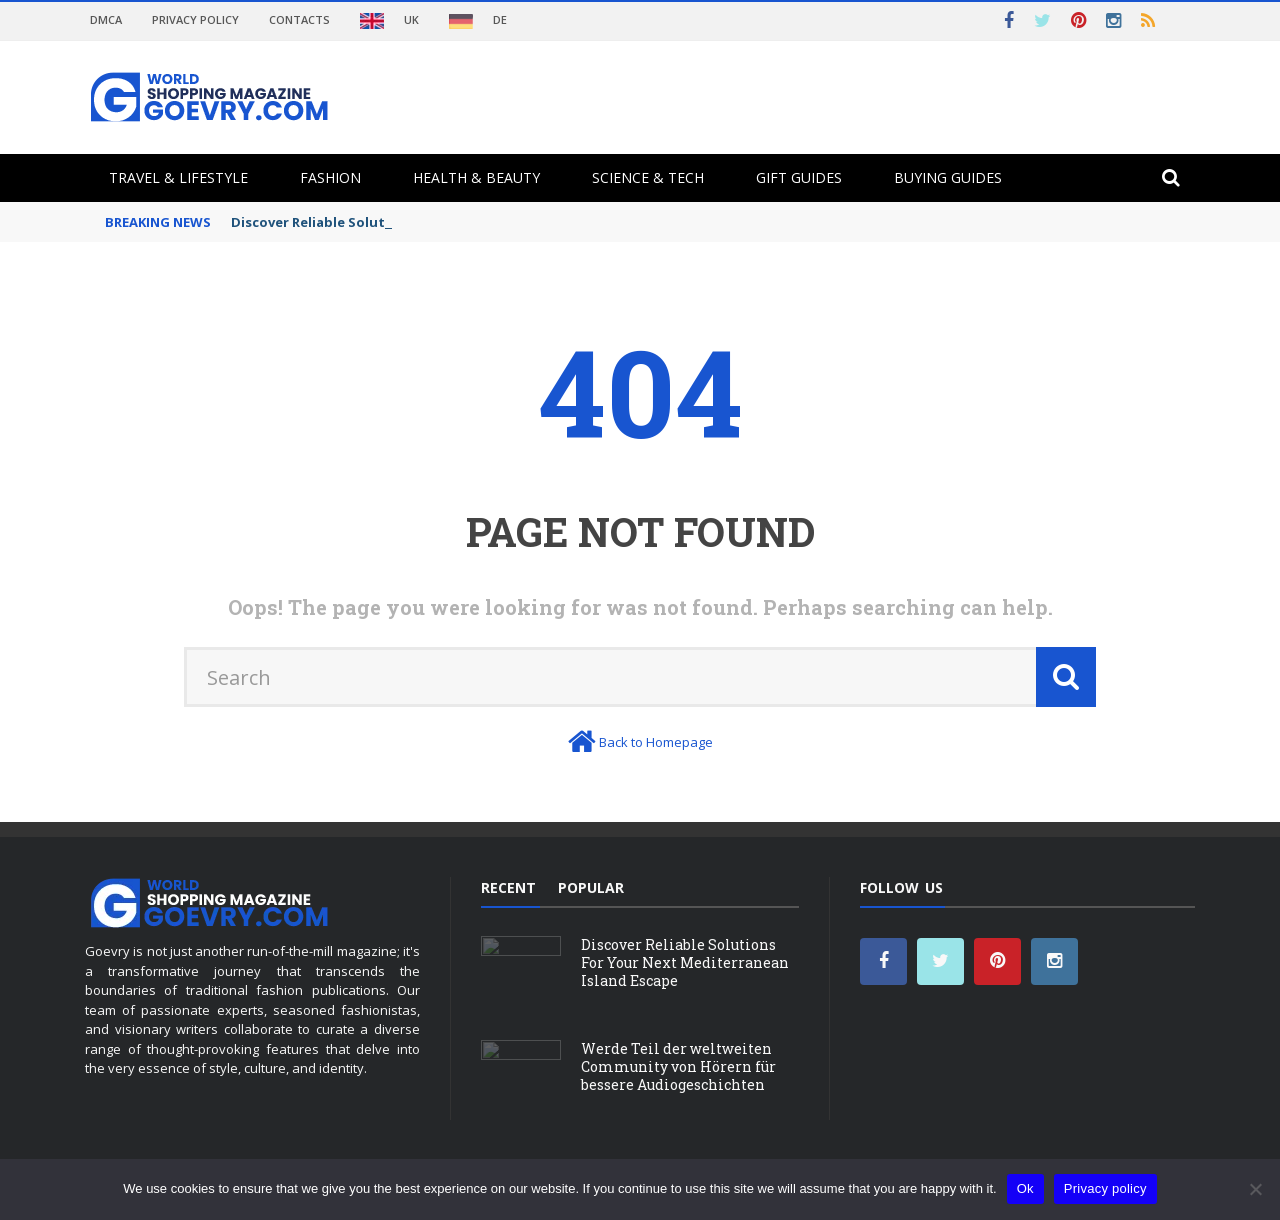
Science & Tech (648, 177)
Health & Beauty (476, 177)
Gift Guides (799, 177)
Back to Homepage (656, 742)
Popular (591, 887)
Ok (1025, 1188)
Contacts (299, 19)
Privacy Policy (195, 19)
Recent (508, 887)
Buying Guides (948, 177)
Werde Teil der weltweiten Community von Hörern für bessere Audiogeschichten (678, 1066)
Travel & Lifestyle (178, 177)
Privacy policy (1105, 1188)
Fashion (330, 177)
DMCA (106, 19)
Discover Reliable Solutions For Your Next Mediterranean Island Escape (685, 962)
